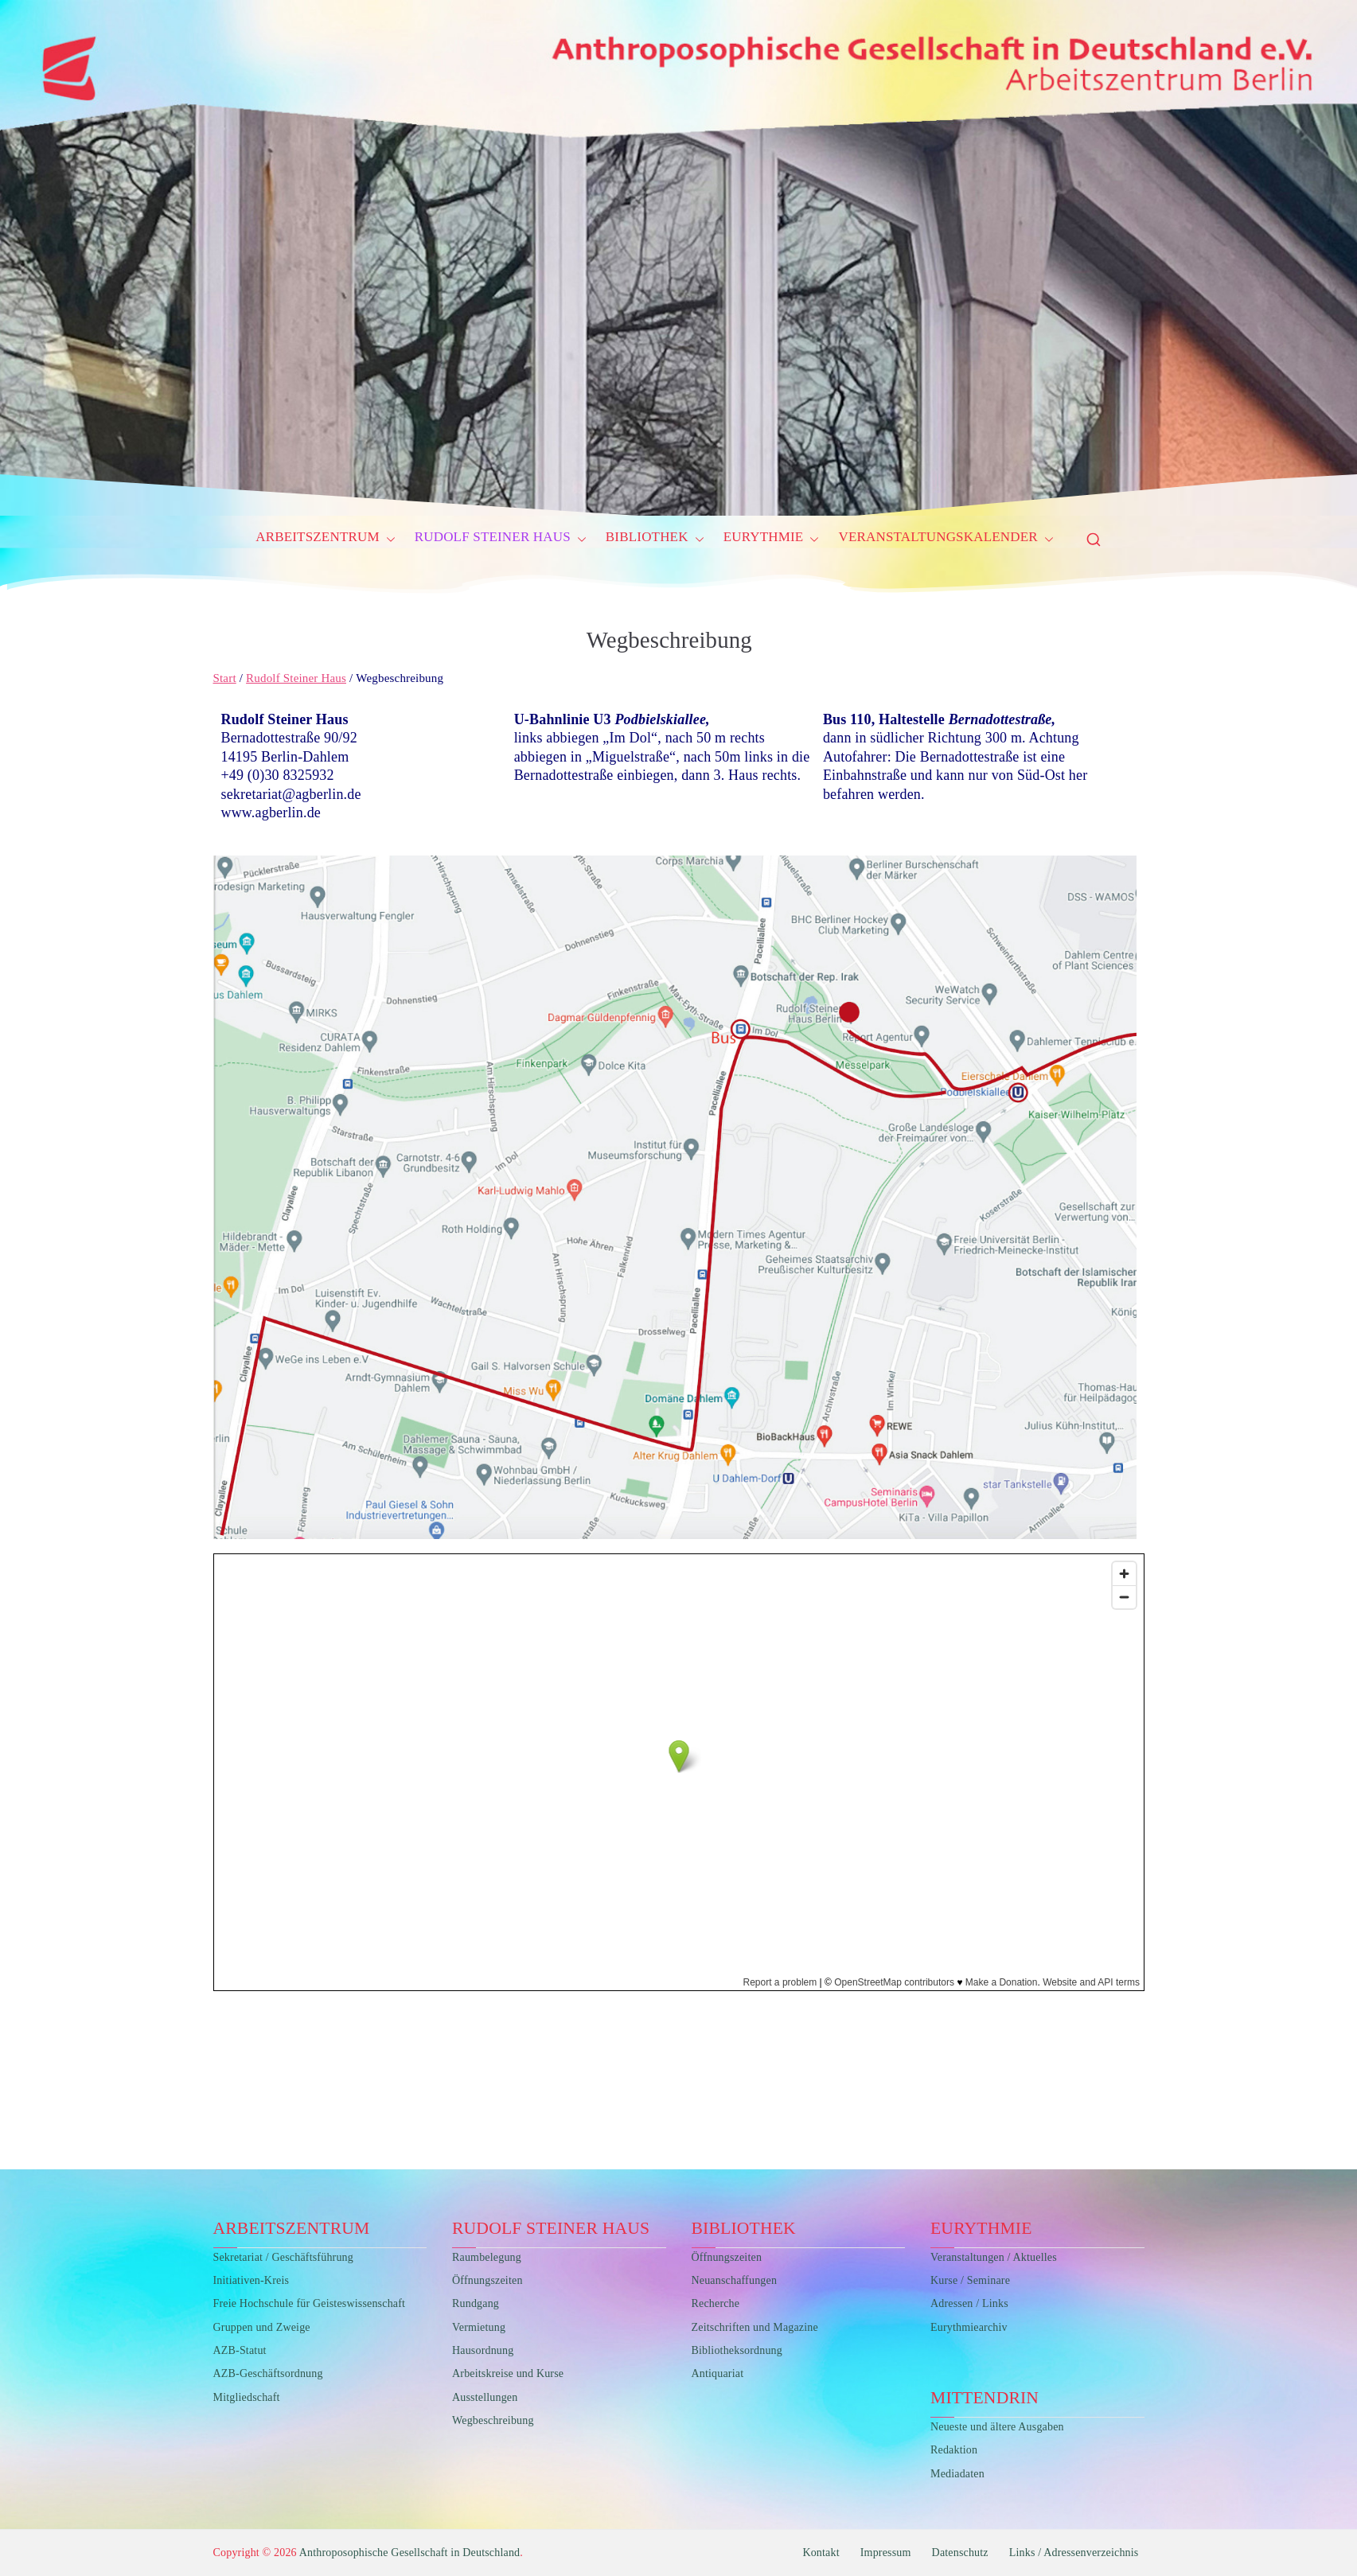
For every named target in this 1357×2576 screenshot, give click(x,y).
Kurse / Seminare (970, 2280)
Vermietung (478, 2327)
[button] (388, 539)
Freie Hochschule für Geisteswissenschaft (309, 2303)
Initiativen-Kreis (251, 2280)
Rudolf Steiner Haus (501, 539)
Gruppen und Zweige (261, 2327)
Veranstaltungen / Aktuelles (993, 2257)
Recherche (716, 2303)
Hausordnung (482, 2350)
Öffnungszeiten (487, 2280)
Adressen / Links (969, 2303)
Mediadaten (957, 2474)
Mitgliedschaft (246, 2397)
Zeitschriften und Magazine (755, 2327)
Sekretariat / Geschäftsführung (283, 2257)
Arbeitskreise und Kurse (507, 2373)
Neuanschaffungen (735, 2280)
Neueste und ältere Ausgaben (997, 2427)
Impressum (885, 2552)
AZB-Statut (240, 2350)
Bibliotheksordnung (737, 2350)
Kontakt (820, 2552)
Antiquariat (718, 2373)
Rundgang (475, 2303)
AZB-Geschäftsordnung (268, 2373)
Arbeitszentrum (325, 539)
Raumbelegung (486, 2257)
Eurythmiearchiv (969, 2327)
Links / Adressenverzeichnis (1074, 2552)
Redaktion (953, 2450)
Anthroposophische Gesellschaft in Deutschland (410, 2552)
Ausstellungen (484, 2397)
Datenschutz (960, 2552)
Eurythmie (771, 539)
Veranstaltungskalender (945, 539)
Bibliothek (655, 539)
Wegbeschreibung (493, 2420)
